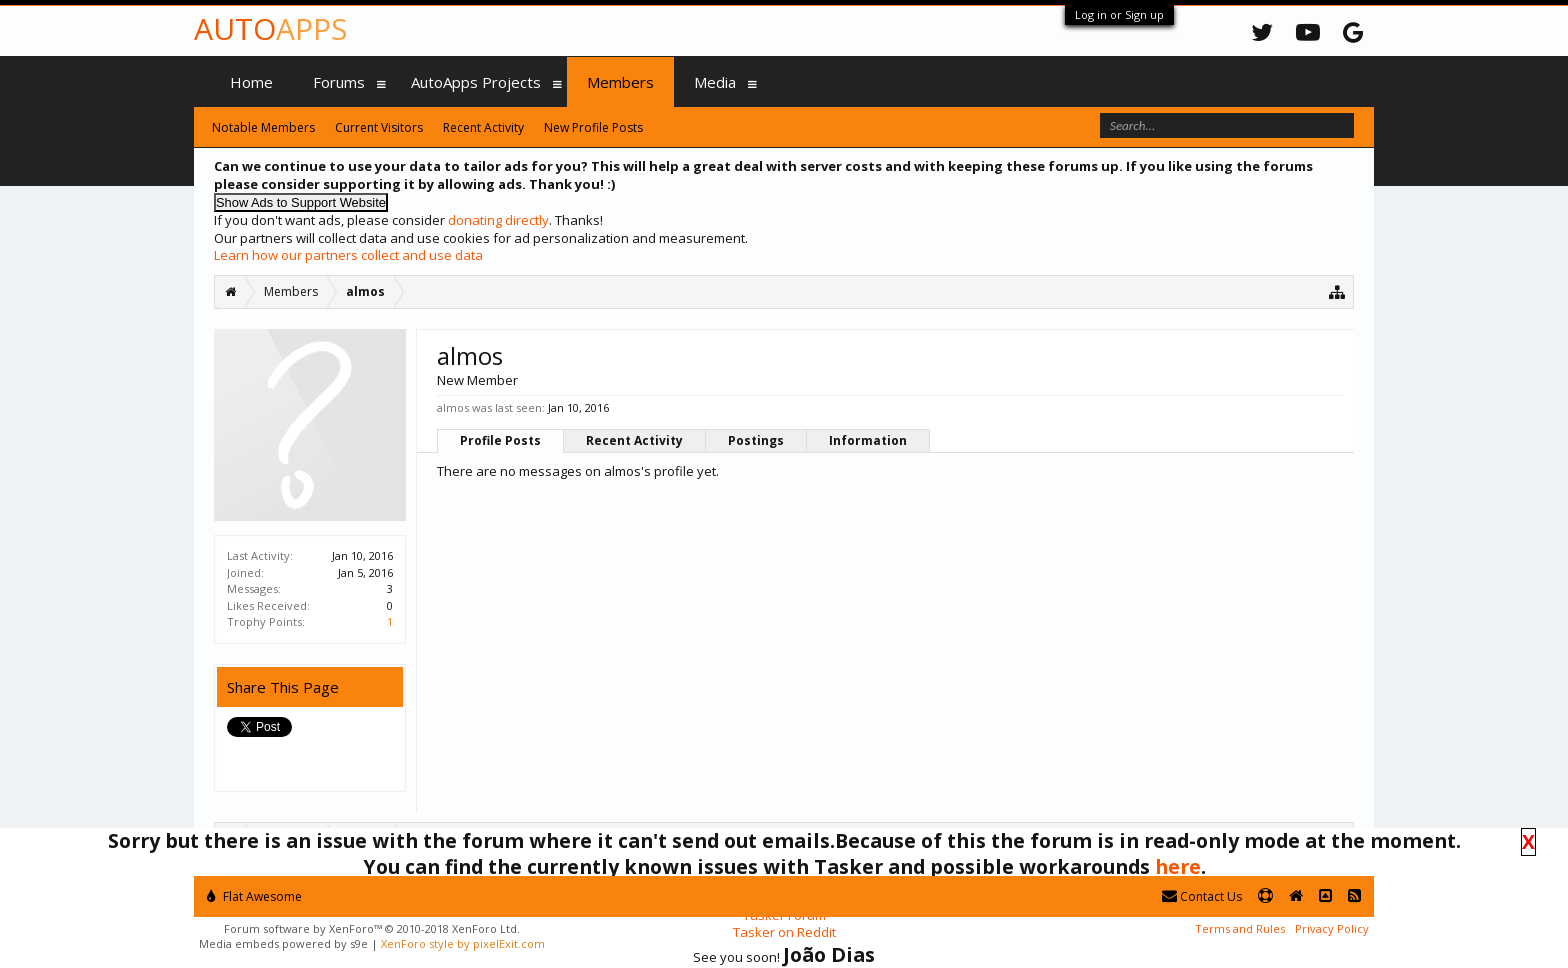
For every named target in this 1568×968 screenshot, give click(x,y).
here (1178, 866)
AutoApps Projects (476, 82)
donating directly (498, 220)
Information (868, 440)
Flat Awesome (254, 896)
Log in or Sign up (1119, 14)
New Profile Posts (593, 127)
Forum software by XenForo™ (372, 928)
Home (251, 82)
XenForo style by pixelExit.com (463, 943)
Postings (756, 440)
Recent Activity (634, 440)
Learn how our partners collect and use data (348, 255)
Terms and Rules (1240, 928)
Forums (339, 82)
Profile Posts (500, 440)
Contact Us (1202, 896)
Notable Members (263, 127)
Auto (270, 28)
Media (715, 82)
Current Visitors (379, 127)
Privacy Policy (1332, 928)
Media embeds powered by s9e (283, 943)
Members (620, 82)
